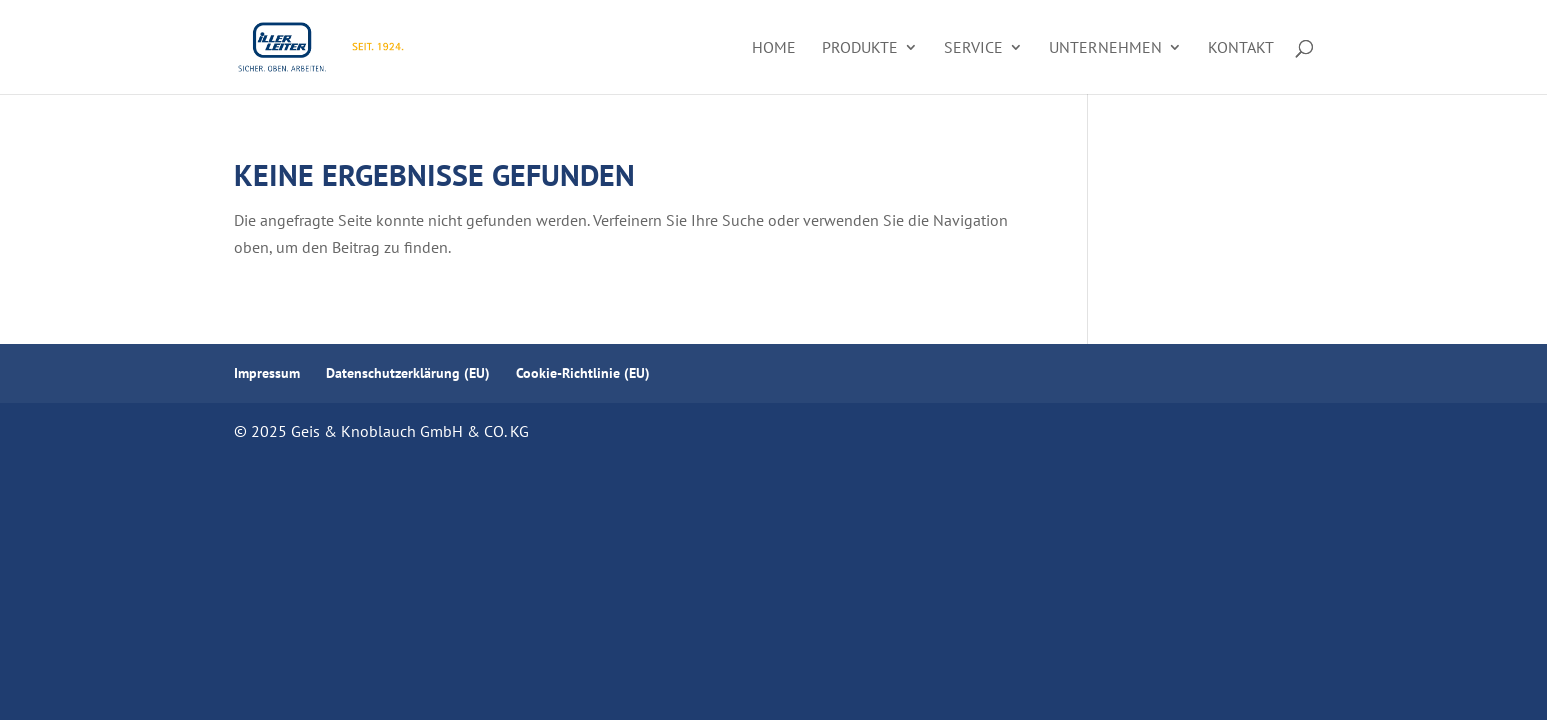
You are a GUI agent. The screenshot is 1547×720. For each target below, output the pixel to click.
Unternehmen (1105, 48)
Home (774, 48)
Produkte (860, 48)
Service (973, 48)
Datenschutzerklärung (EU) (408, 373)
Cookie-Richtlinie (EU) (583, 373)
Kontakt (1241, 48)
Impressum (267, 373)
